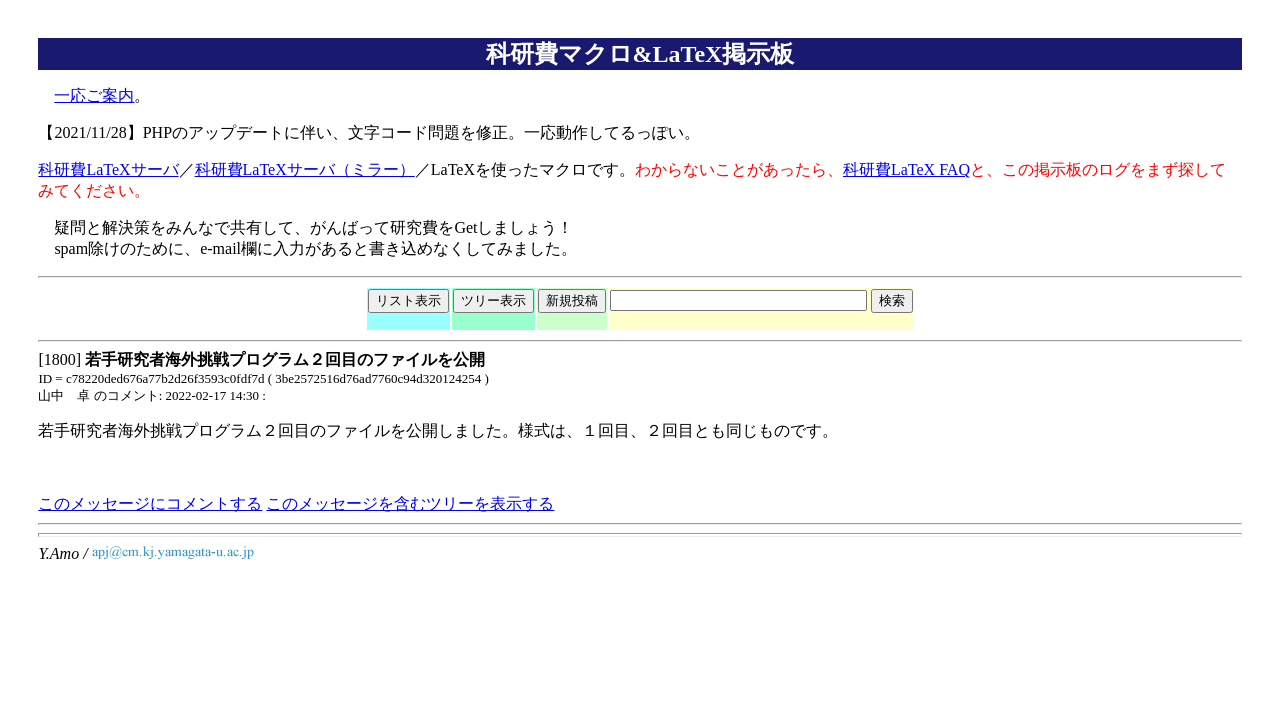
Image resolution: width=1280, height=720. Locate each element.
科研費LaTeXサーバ (108, 169)
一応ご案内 (94, 95)
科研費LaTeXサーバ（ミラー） (305, 169)
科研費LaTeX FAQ (906, 169)
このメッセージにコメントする (150, 503)
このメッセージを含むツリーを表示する (410, 503)
